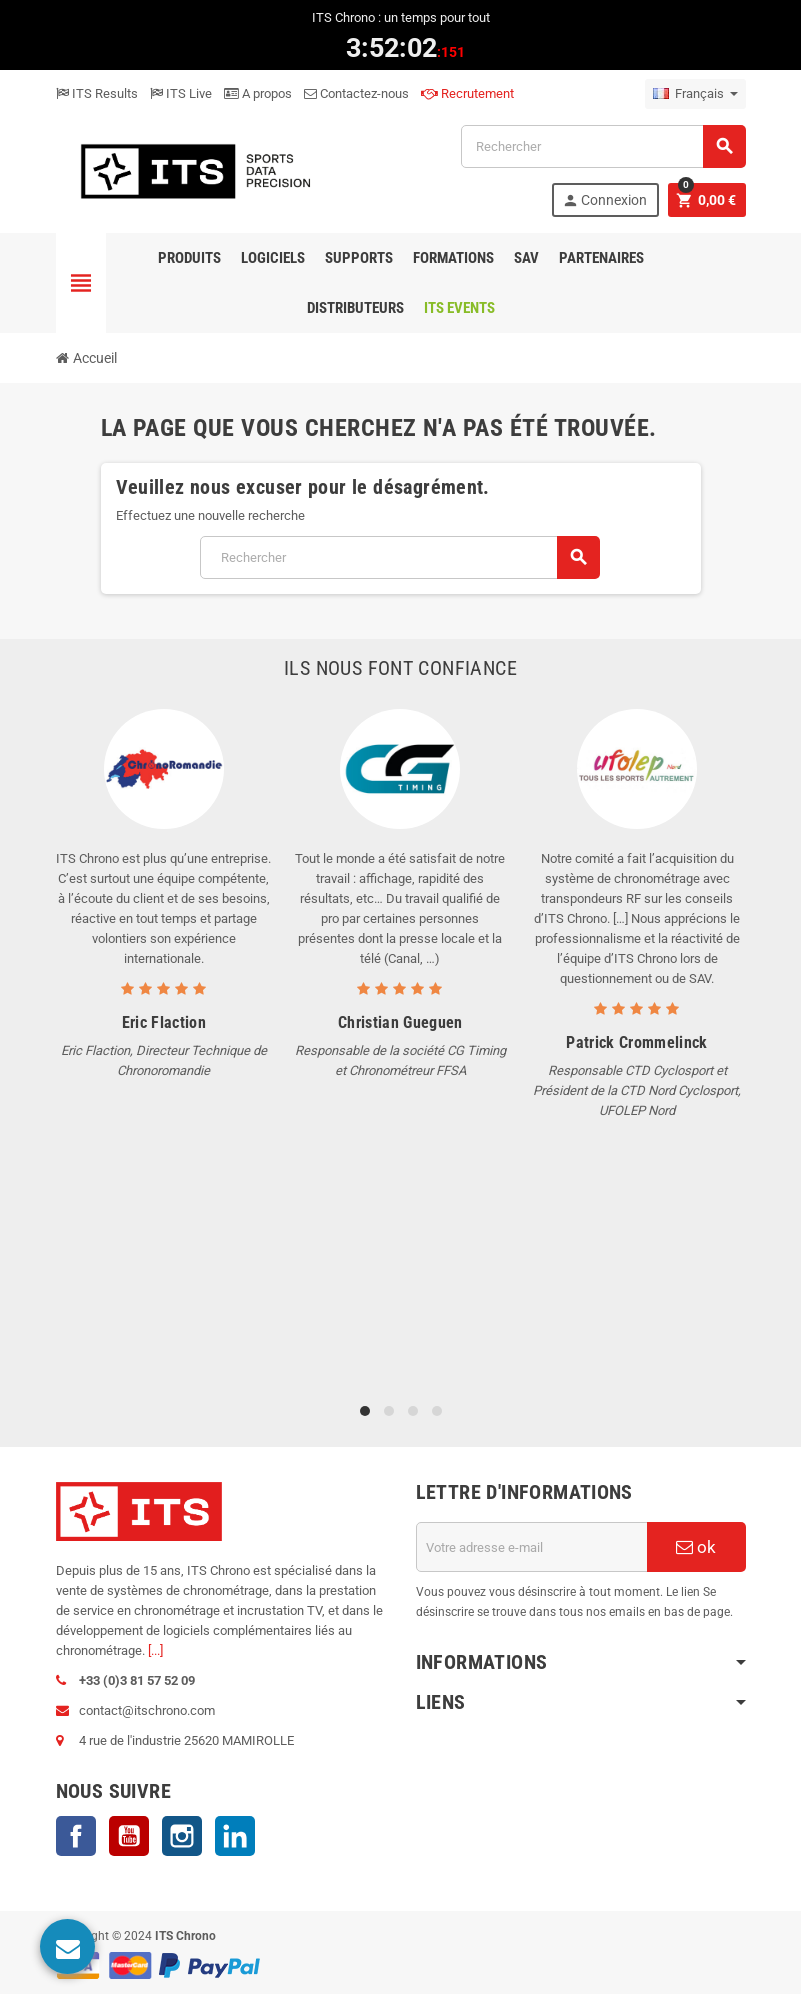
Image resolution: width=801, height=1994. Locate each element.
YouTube (129, 1836)
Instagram (182, 1836)
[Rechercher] (603, 146)
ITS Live (181, 93)
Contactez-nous (356, 93)
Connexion (604, 200)
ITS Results (97, 93)
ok (696, 1547)
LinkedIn (235, 1836)
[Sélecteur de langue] (695, 94)
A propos (258, 93)
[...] (155, 1650)
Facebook (76, 1836)
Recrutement (467, 93)
